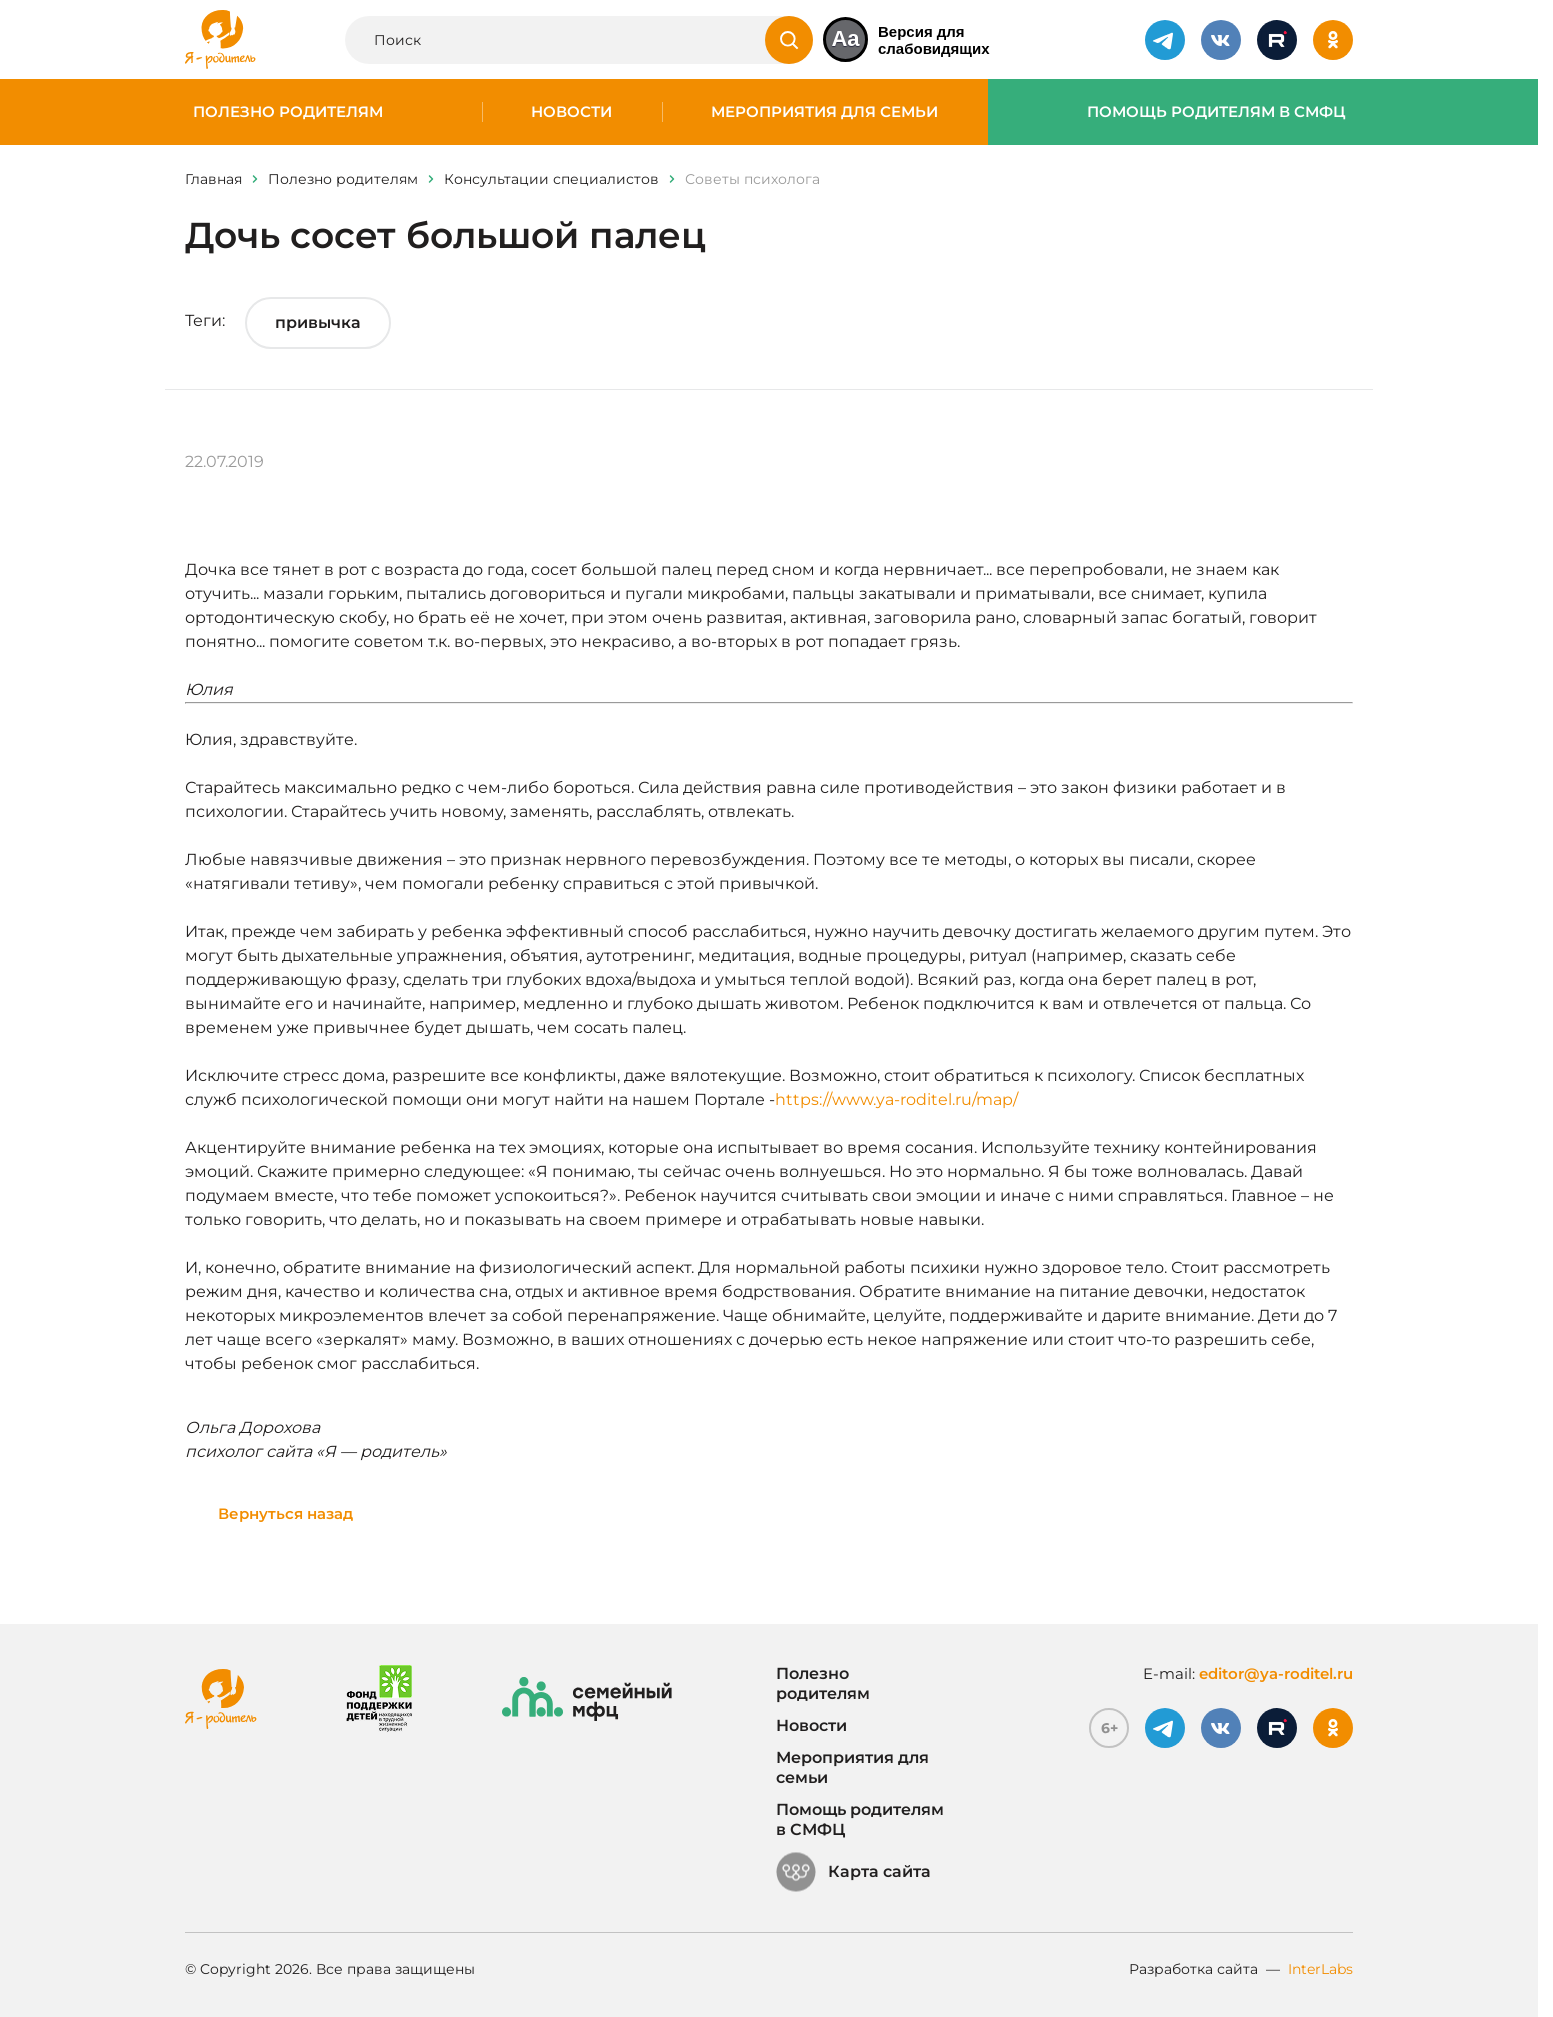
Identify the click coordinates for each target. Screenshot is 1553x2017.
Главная (213, 179)
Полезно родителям (288, 112)
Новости (571, 112)
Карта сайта (853, 1872)
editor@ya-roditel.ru (1276, 1673)
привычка (318, 322)
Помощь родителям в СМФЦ (1216, 112)
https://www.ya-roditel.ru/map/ (896, 1099)
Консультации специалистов (551, 179)
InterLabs (1320, 1969)
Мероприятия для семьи (824, 112)
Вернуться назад (285, 1513)
